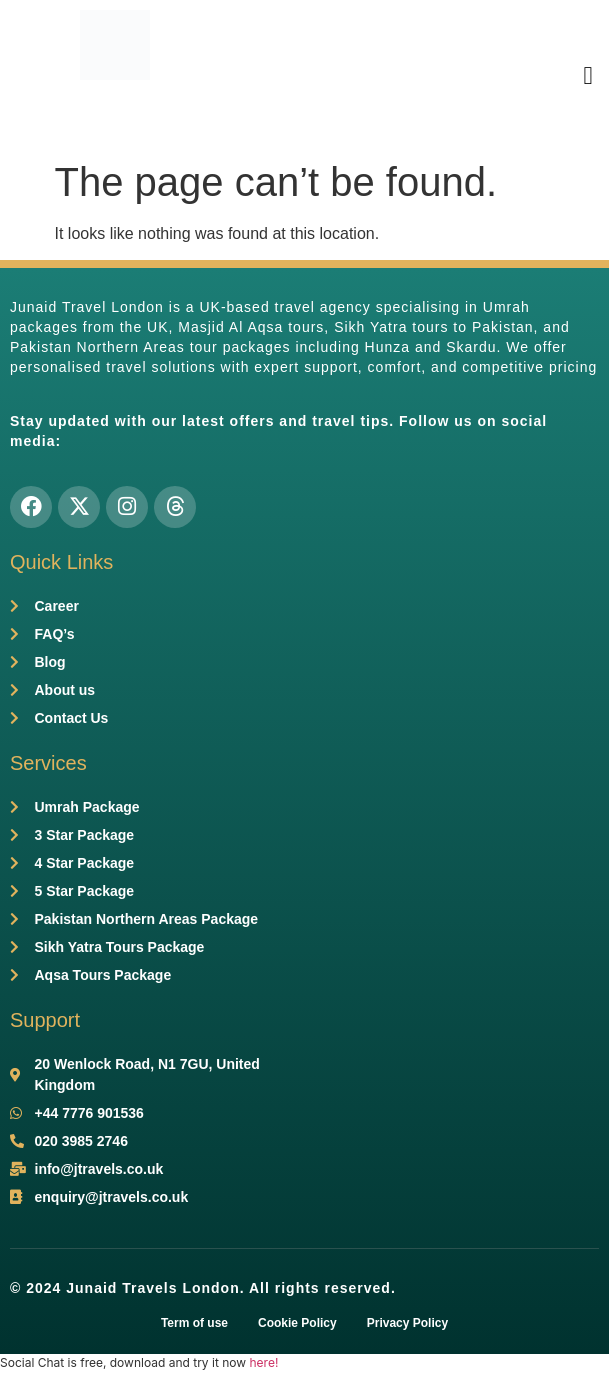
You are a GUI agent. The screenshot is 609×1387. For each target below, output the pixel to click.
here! (263, 1362)
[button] (588, 75)
